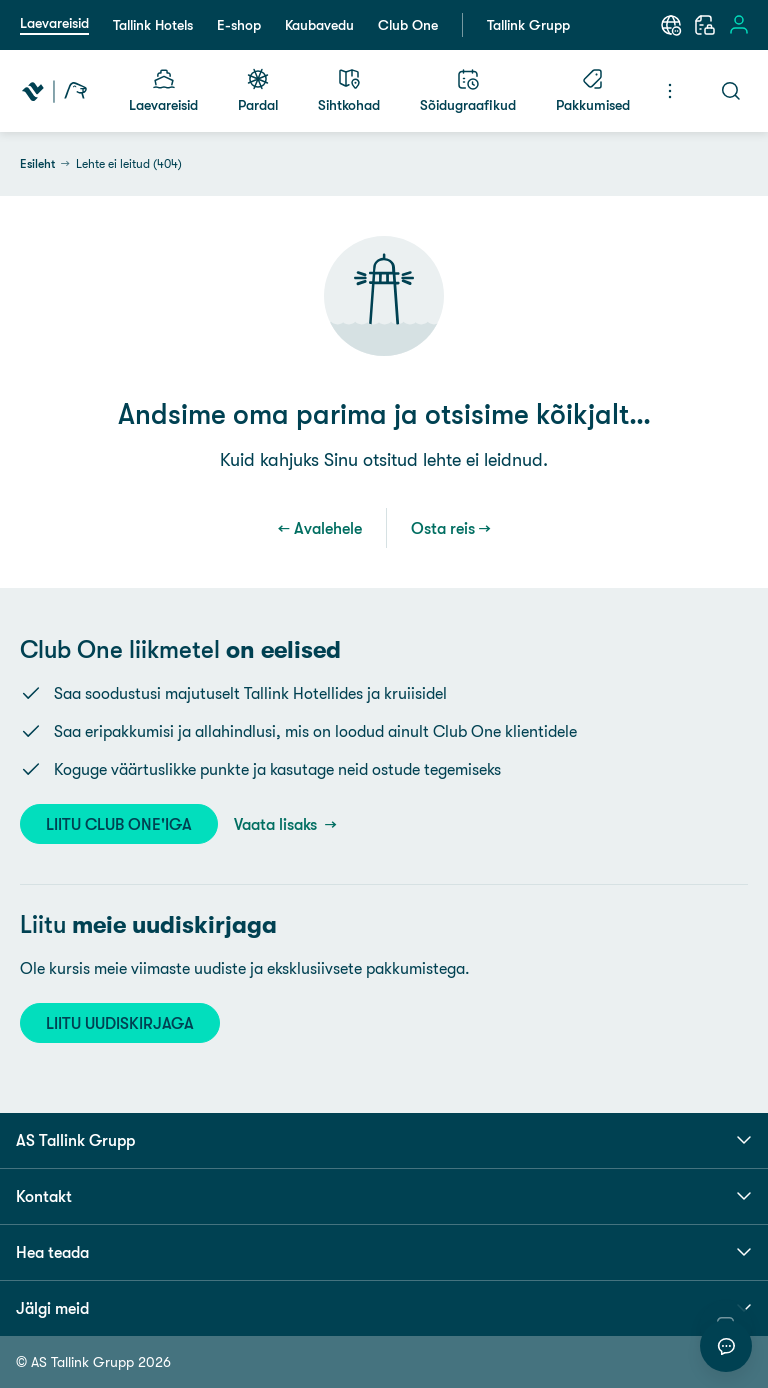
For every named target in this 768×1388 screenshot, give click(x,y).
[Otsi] (731, 91)
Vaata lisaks (277, 824)
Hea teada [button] (384, 1252)
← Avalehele (320, 528)
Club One (408, 25)
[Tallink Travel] (54, 91)
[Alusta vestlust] (726, 1346)
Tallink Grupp (528, 25)
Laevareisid (54, 23)
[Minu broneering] (705, 25)
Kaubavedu (319, 25)
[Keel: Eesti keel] (671, 25)
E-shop (239, 25)
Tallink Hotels (153, 25)
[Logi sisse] (739, 25)
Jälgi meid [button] (384, 1308)
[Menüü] (670, 91)
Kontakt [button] (384, 1196)
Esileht (37, 164)
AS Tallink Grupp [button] (384, 1140)
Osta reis (443, 528)
